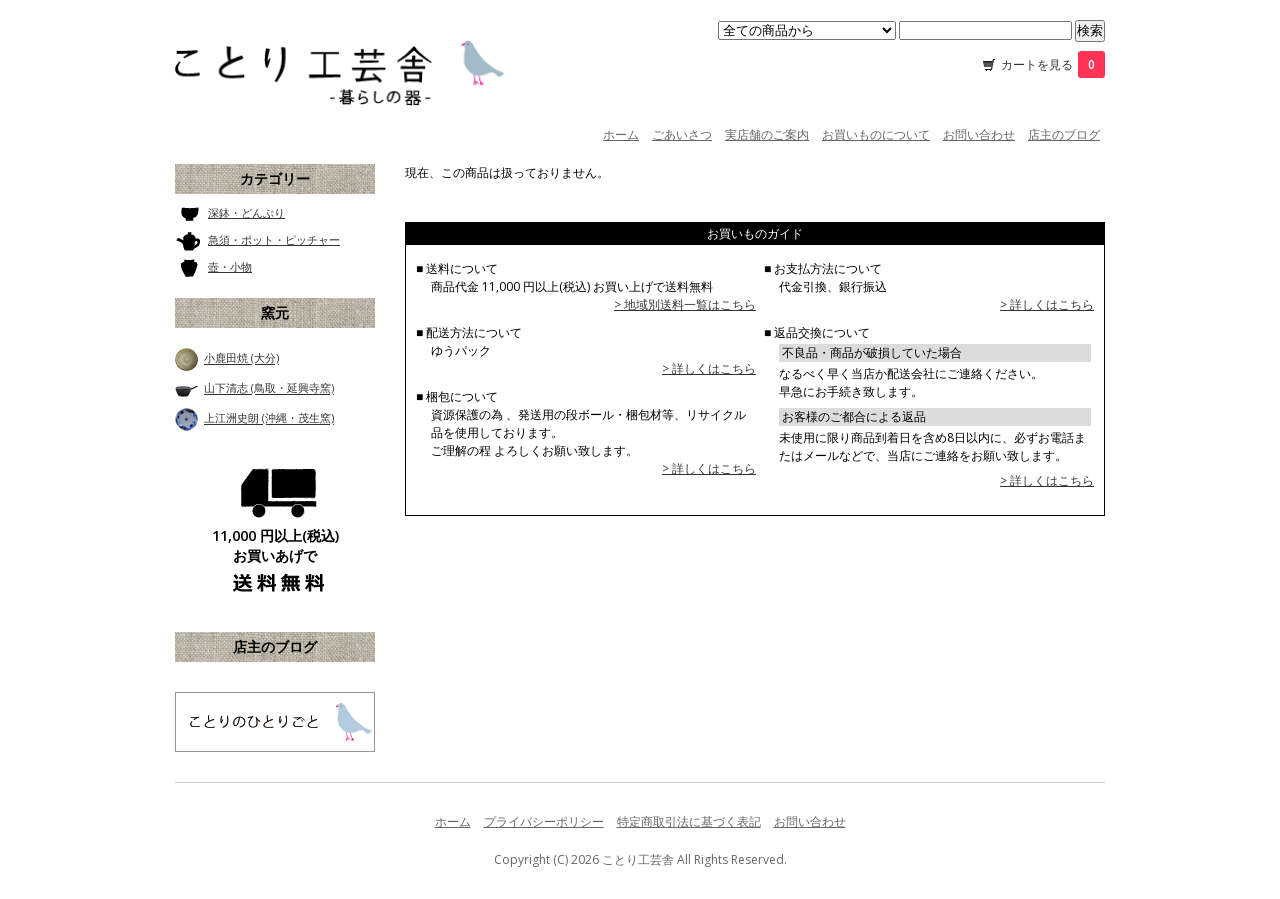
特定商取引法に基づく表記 (689, 821)
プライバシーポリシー (544, 821)
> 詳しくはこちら (709, 368)
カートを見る (1053, 64)
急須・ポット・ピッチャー (274, 239)
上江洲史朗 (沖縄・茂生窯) (269, 418)
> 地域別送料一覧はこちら (685, 304)
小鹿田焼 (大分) (241, 358)
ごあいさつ (682, 134)
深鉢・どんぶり (246, 212)
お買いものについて (876, 134)
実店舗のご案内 (767, 134)
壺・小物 (230, 266)
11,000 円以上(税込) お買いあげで (275, 545)
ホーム (621, 134)
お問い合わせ (979, 134)
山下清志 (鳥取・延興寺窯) (269, 388)
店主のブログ (1064, 134)
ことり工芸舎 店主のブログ (275, 722)
